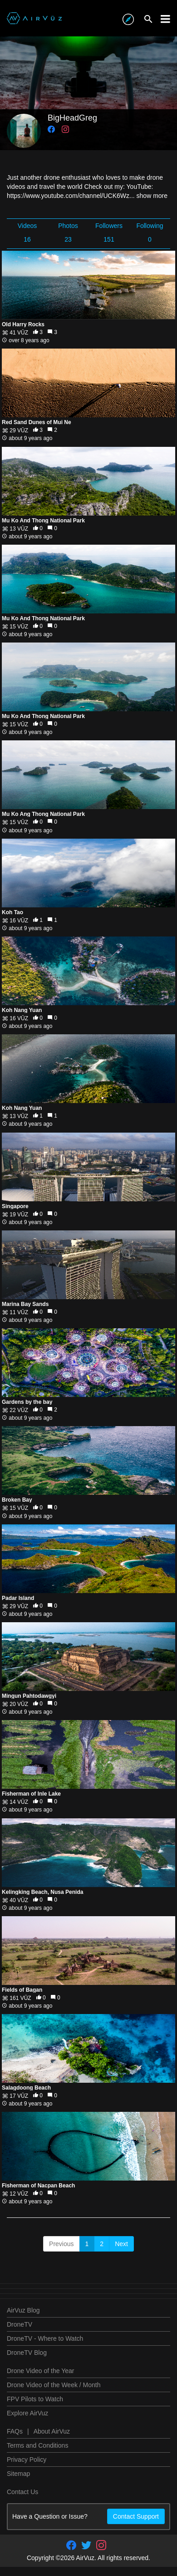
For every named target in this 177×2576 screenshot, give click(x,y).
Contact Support (136, 2516)
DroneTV (19, 2324)
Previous (61, 2243)
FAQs (15, 2431)
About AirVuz (52, 2431)
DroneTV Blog (27, 2352)
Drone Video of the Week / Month (54, 2385)
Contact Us (22, 2491)
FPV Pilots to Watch (35, 2399)
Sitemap (18, 2473)
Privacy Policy (26, 2459)
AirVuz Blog (23, 2310)
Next (121, 2243)
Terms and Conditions (37, 2445)
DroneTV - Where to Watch (45, 2338)
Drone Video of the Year (40, 2370)
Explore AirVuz (27, 2413)
